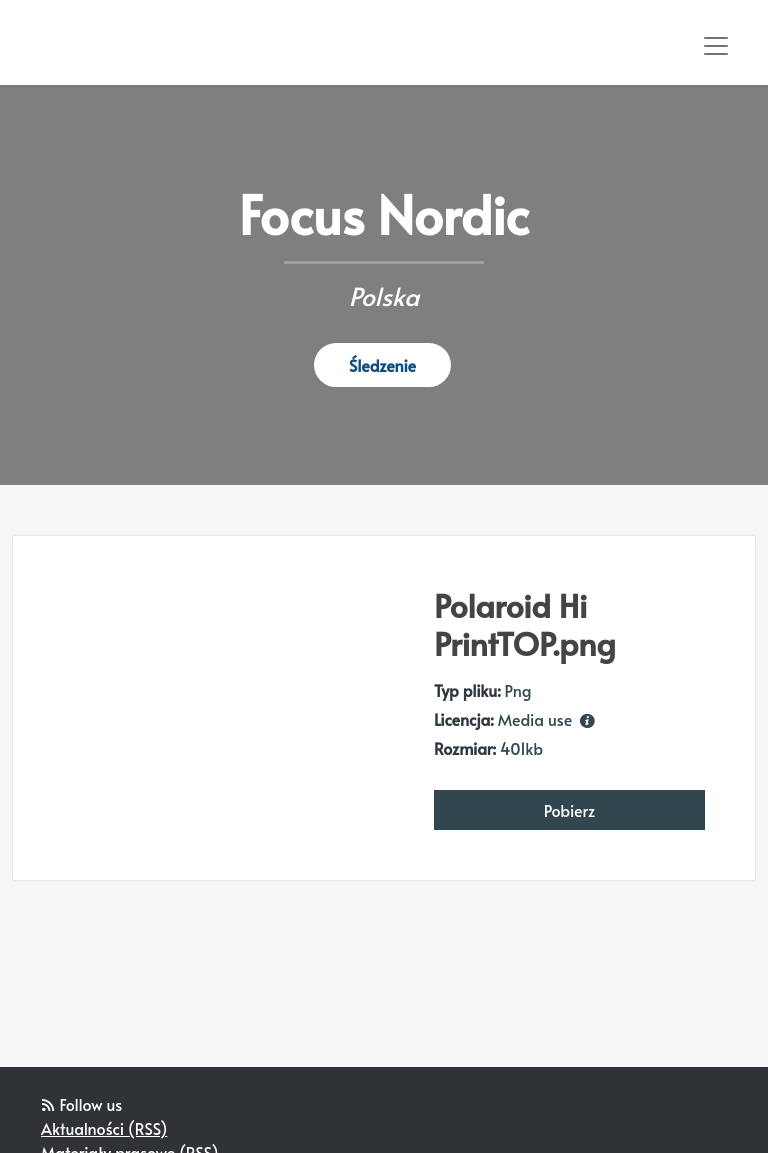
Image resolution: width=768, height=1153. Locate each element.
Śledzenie (382, 365)
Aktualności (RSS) (104, 1128)
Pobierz (570, 810)
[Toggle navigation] (716, 46)
